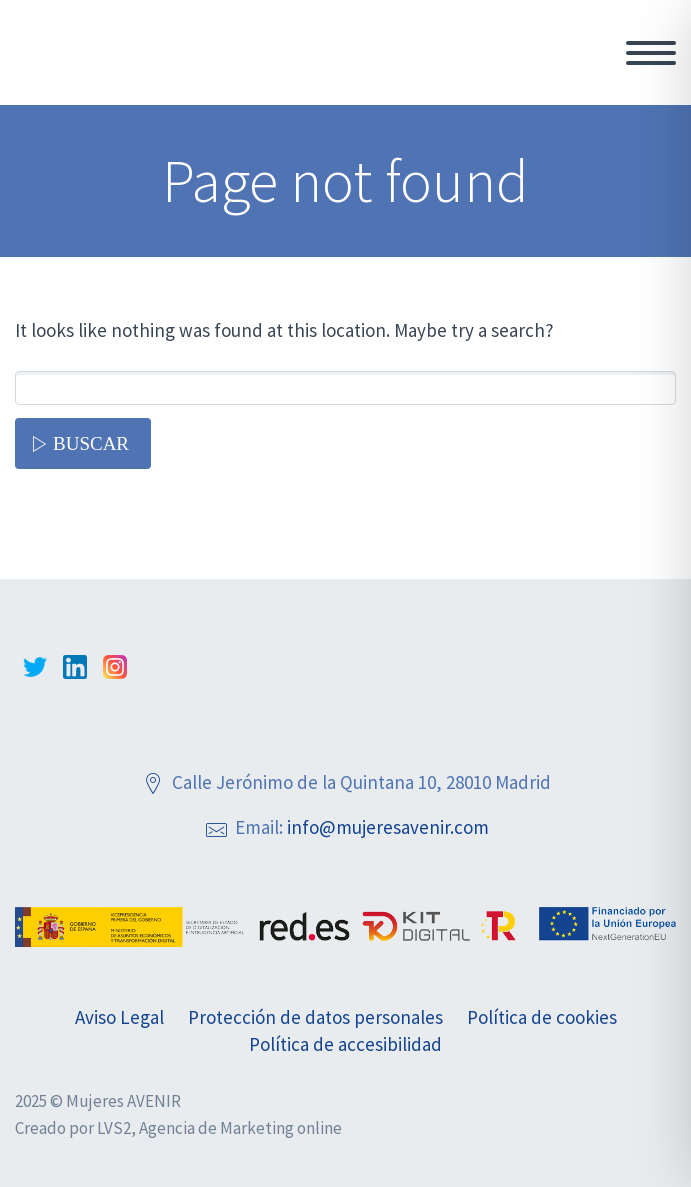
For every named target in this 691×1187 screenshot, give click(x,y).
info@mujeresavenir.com (388, 827)
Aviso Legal (119, 1017)
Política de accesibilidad (345, 1044)
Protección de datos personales (315, 1017)
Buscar (91, 443)
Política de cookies (542, 1017)
